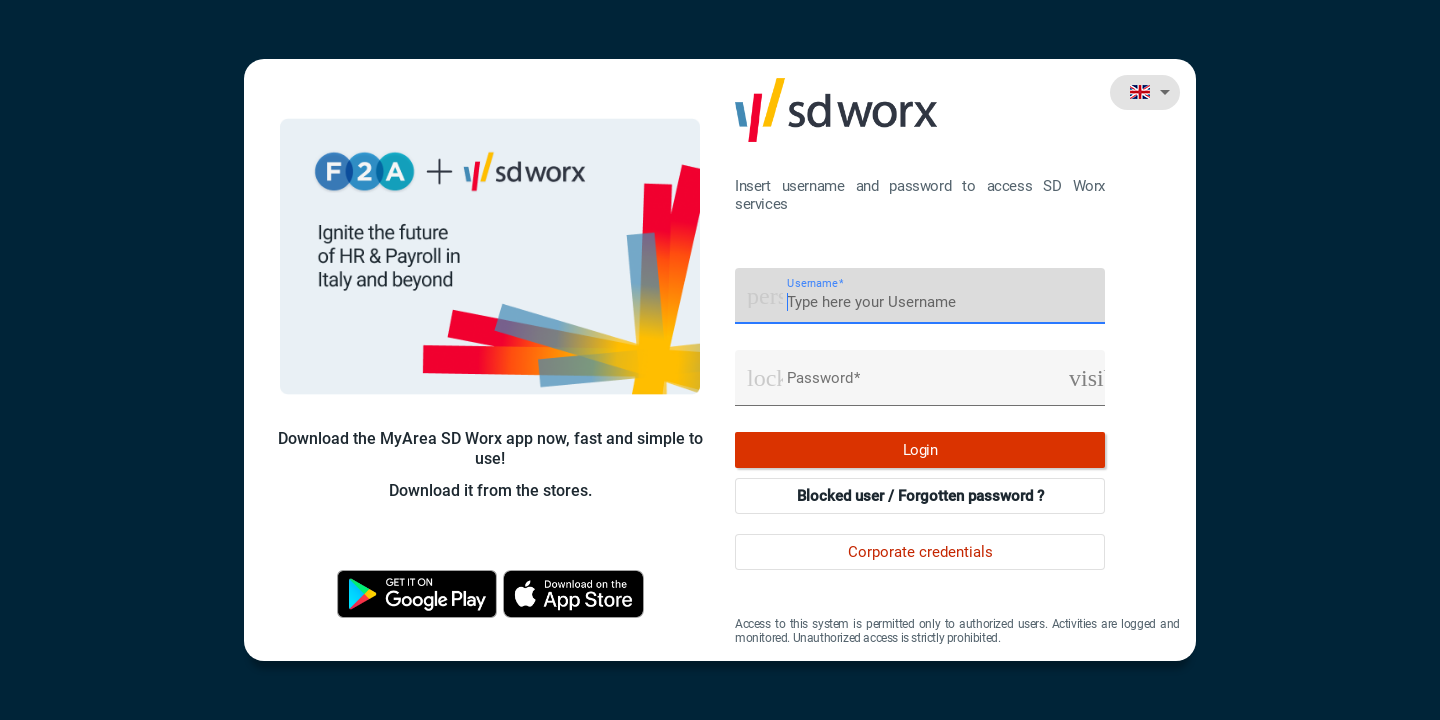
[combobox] (1145, 92)
